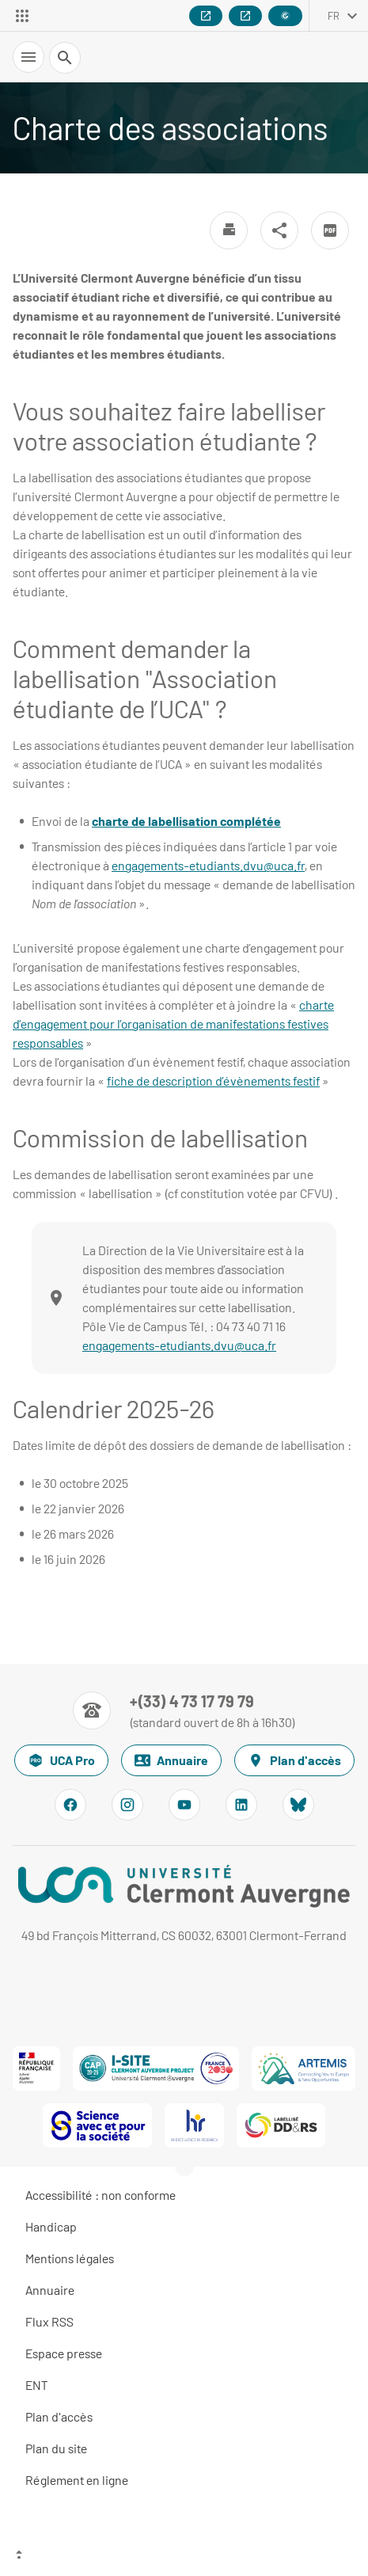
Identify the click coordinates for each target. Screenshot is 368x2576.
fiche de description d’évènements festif (213, 1080)
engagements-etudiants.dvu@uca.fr (208, 865)
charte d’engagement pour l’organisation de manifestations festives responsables (173, 1023)
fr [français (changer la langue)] (334, 16)
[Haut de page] (184, 2556)
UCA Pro (61, 1760)
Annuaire (171, 1760)
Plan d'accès (294, 1760)
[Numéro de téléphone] (184, 1710)
